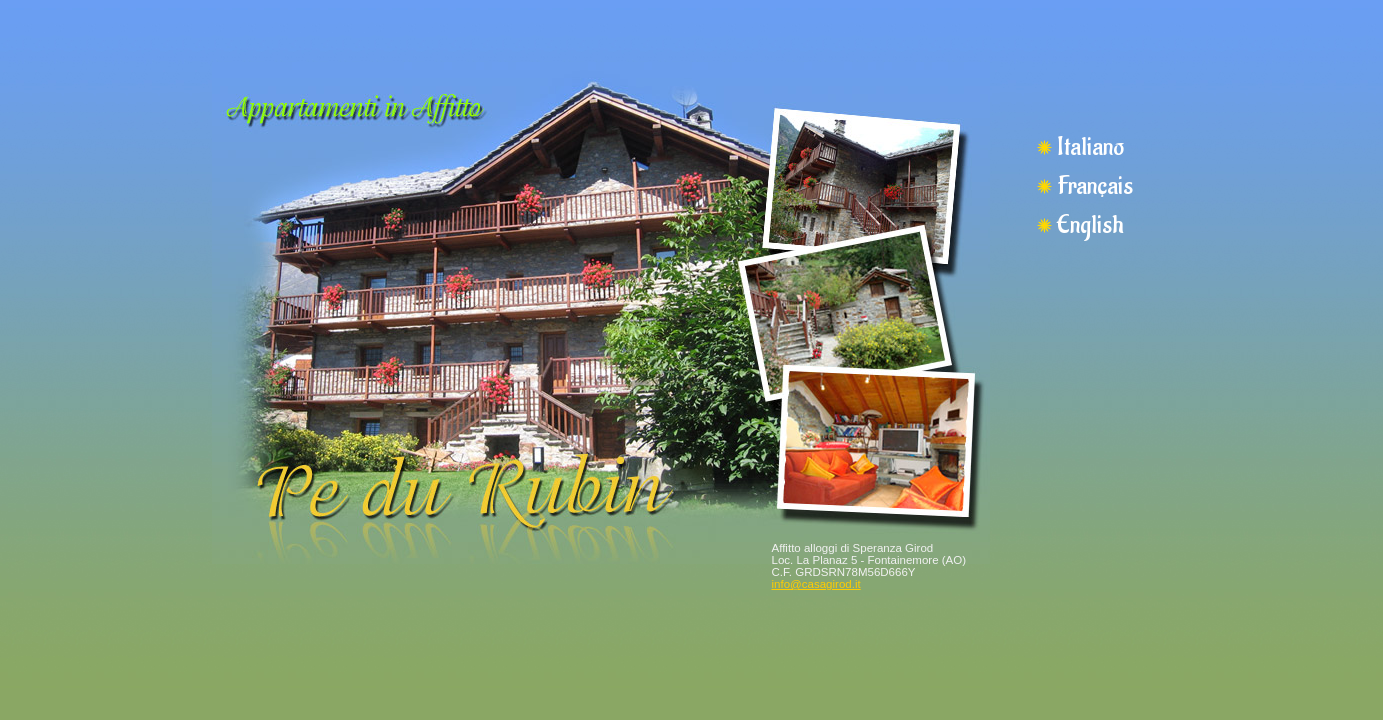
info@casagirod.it (816, 584)
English (1090, 225)
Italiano (1090, 147)
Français (1095, 186)
